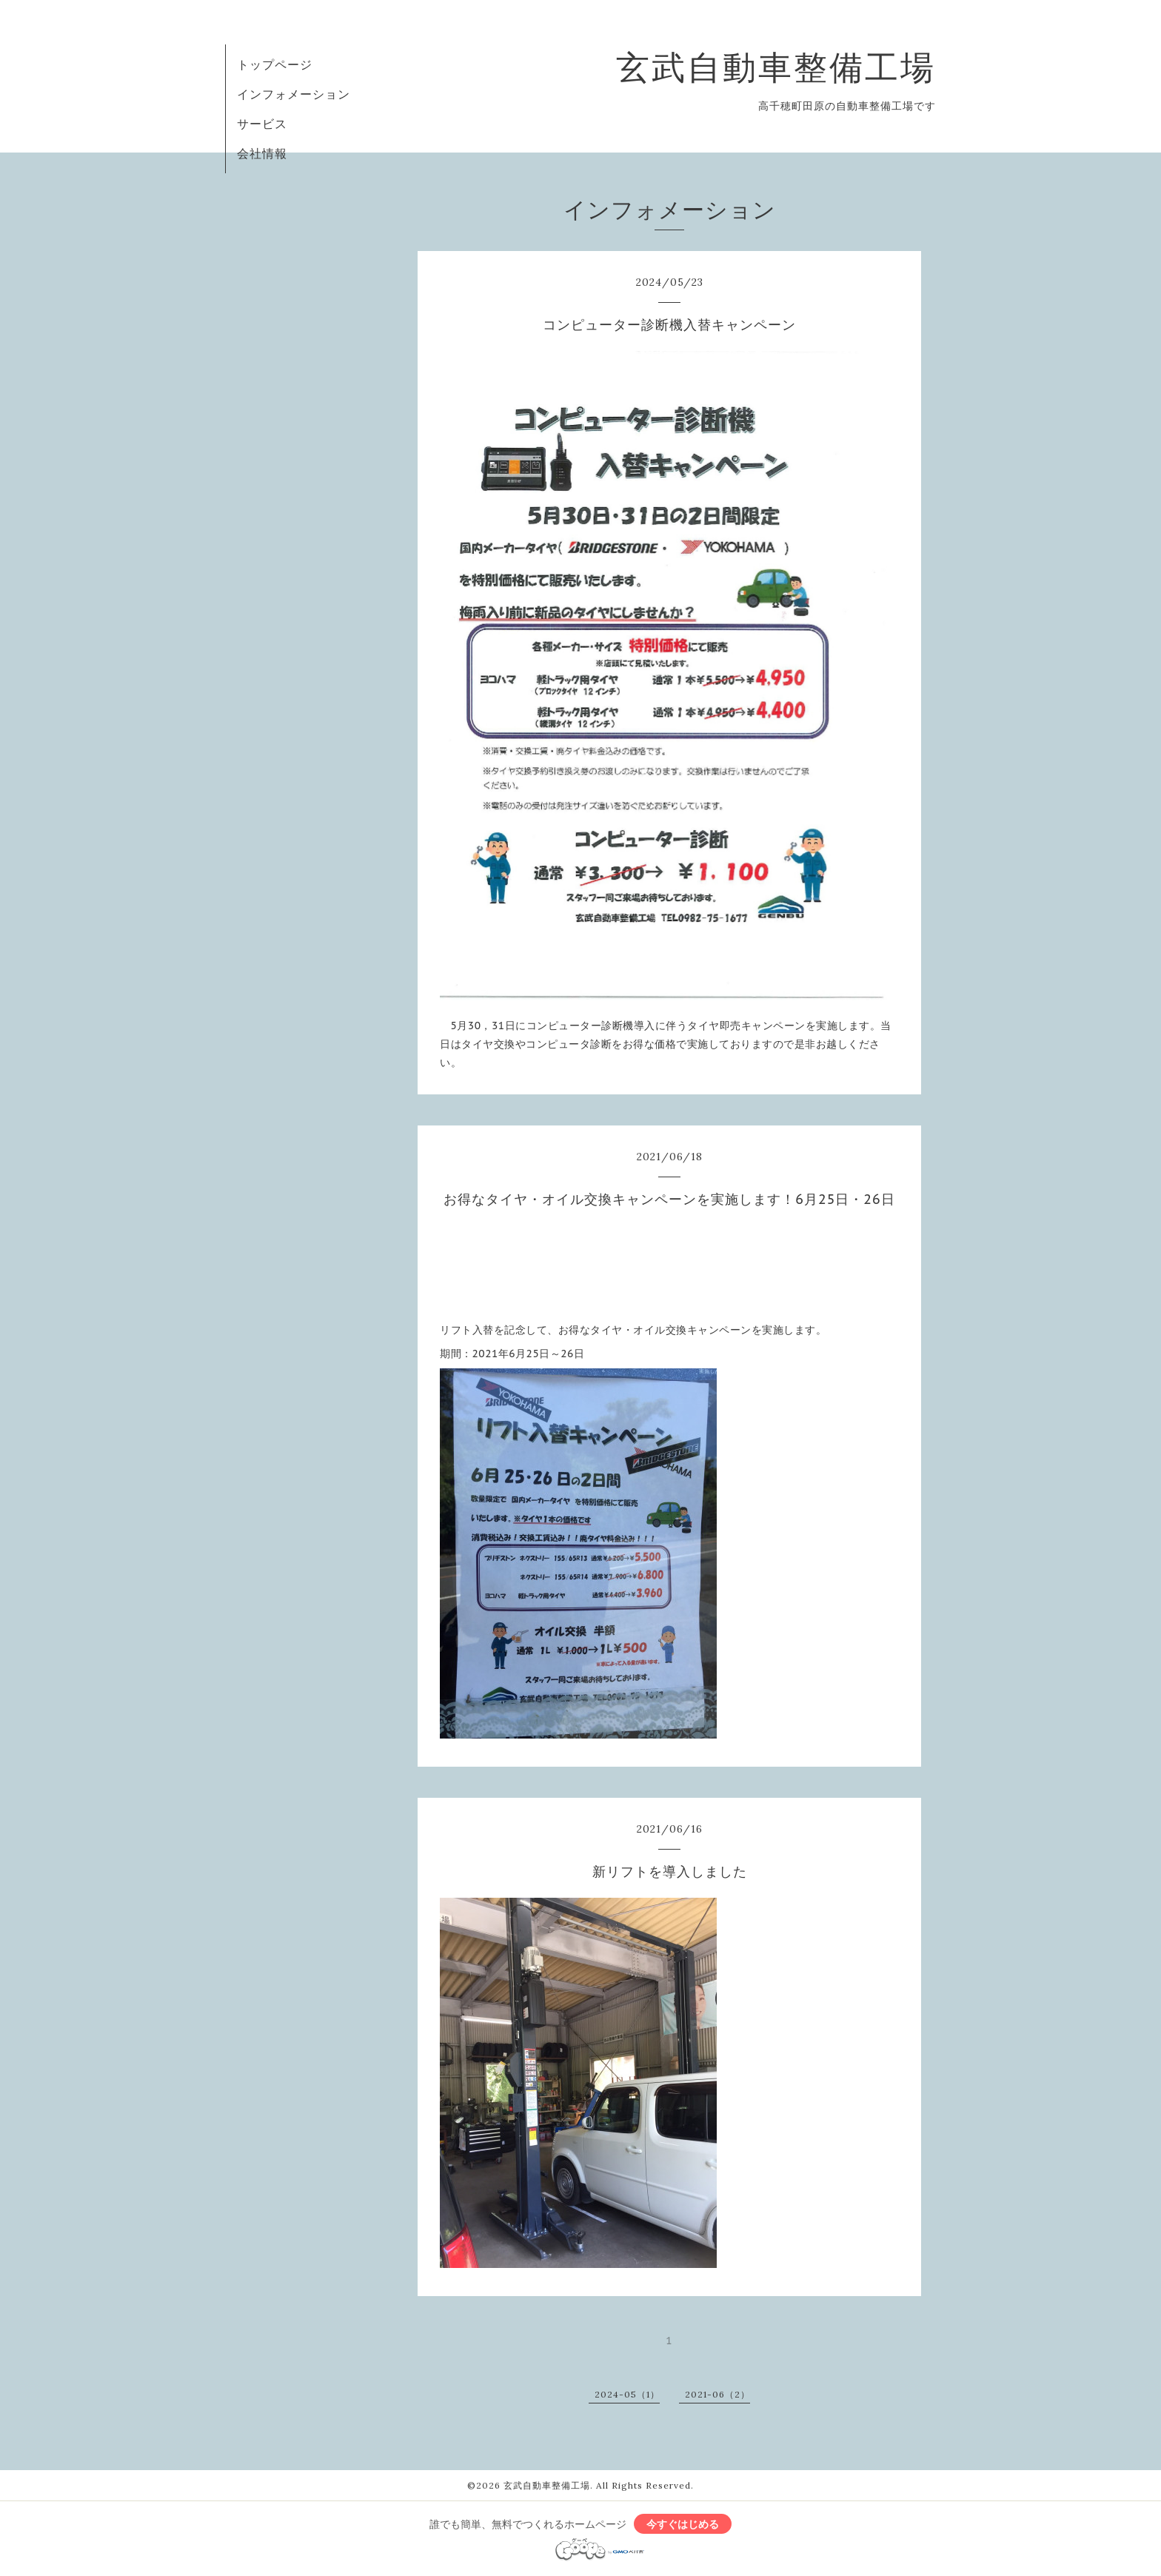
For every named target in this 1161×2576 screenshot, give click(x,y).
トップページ (274, 64)
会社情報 (262, 153)
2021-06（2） (717, 2394)
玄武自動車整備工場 (776, 67)
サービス (262, 123)
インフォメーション (293, 94)
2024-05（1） (627, 2394)
